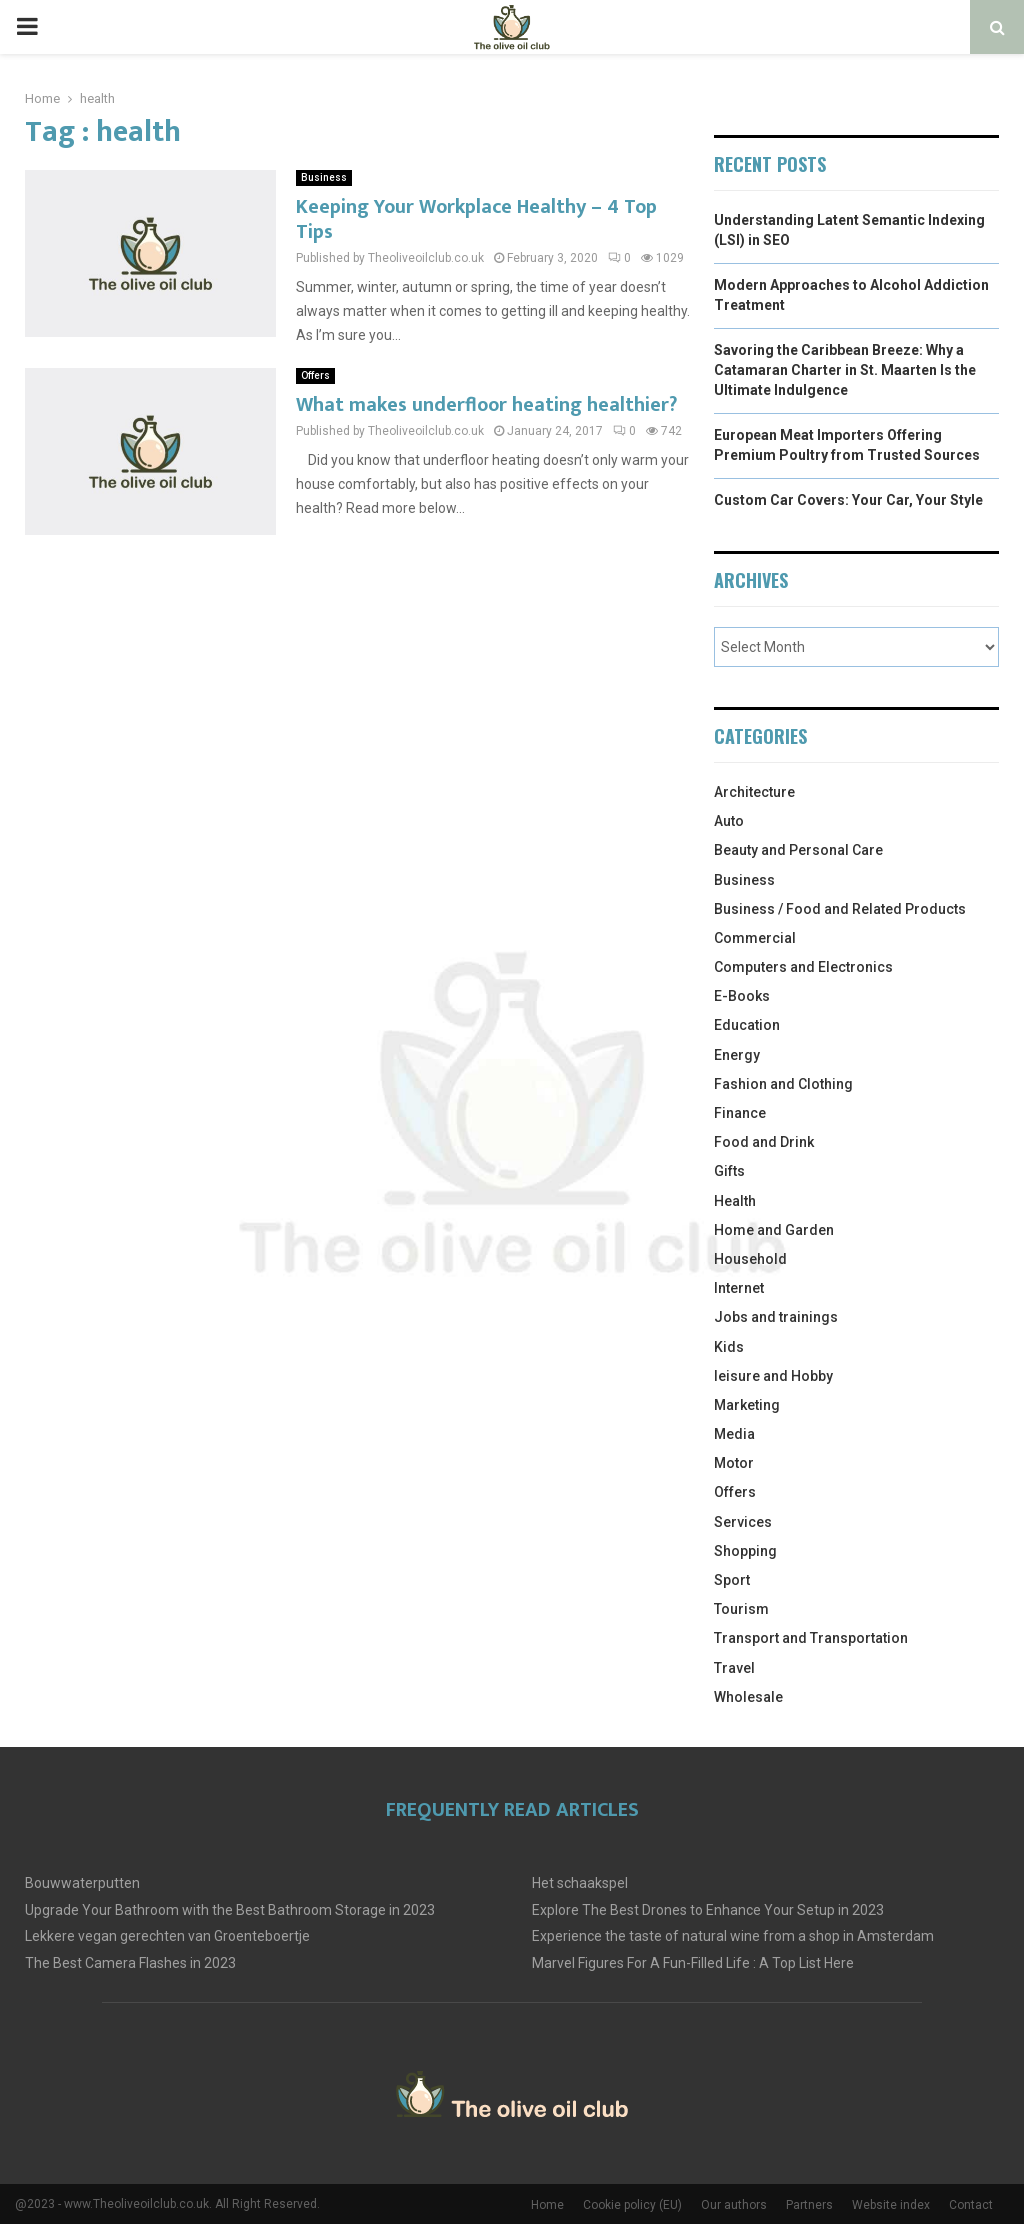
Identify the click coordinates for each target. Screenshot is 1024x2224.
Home (547, 2205)
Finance (740, 1113)
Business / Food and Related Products (840, 909)
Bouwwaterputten (82, 1883)
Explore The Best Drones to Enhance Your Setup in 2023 (708, 1910)
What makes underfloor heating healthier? (486, 405)
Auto (729, 821)
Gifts (729, 1171)
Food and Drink (764, 1142)
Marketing (747, 1405)
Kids (729, 1347)
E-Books (742, 996)
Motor (734, 1463)
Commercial (755, 938)
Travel (734, 1668)
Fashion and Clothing (783, 1084)
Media (734, 1434)
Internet (739, 1288)
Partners (809, 2205)
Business (324, 177)
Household (750, 1259)
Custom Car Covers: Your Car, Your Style (848, 500)
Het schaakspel (580, 1883)
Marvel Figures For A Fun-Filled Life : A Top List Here (693, 1963)
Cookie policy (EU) (632, 2205)
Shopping (745, 1551)
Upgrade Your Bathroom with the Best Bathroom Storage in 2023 (230, 1910)
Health (735, 1201)
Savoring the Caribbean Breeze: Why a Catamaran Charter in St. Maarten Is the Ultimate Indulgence (845, 369)
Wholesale (748, 1697)
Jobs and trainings (776, 1317)
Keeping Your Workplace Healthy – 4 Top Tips (476, 219)
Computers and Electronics (803, 967)
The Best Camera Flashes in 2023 (130, 1963)
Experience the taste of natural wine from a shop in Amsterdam (733, 1936)
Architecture (754, 792)
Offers (315, 375)
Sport (732, 1580)
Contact (971, 2205)
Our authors (734, 2205)
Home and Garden (774, 1230)
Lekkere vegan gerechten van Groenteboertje (167, 1936)
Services (743, 1522)
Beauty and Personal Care (798, 850)
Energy (737, 1055)
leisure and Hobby (773, 1376)
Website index (891, 2205)
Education (747, 1025)
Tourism (741, 1609)
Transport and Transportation (811, 1638)
